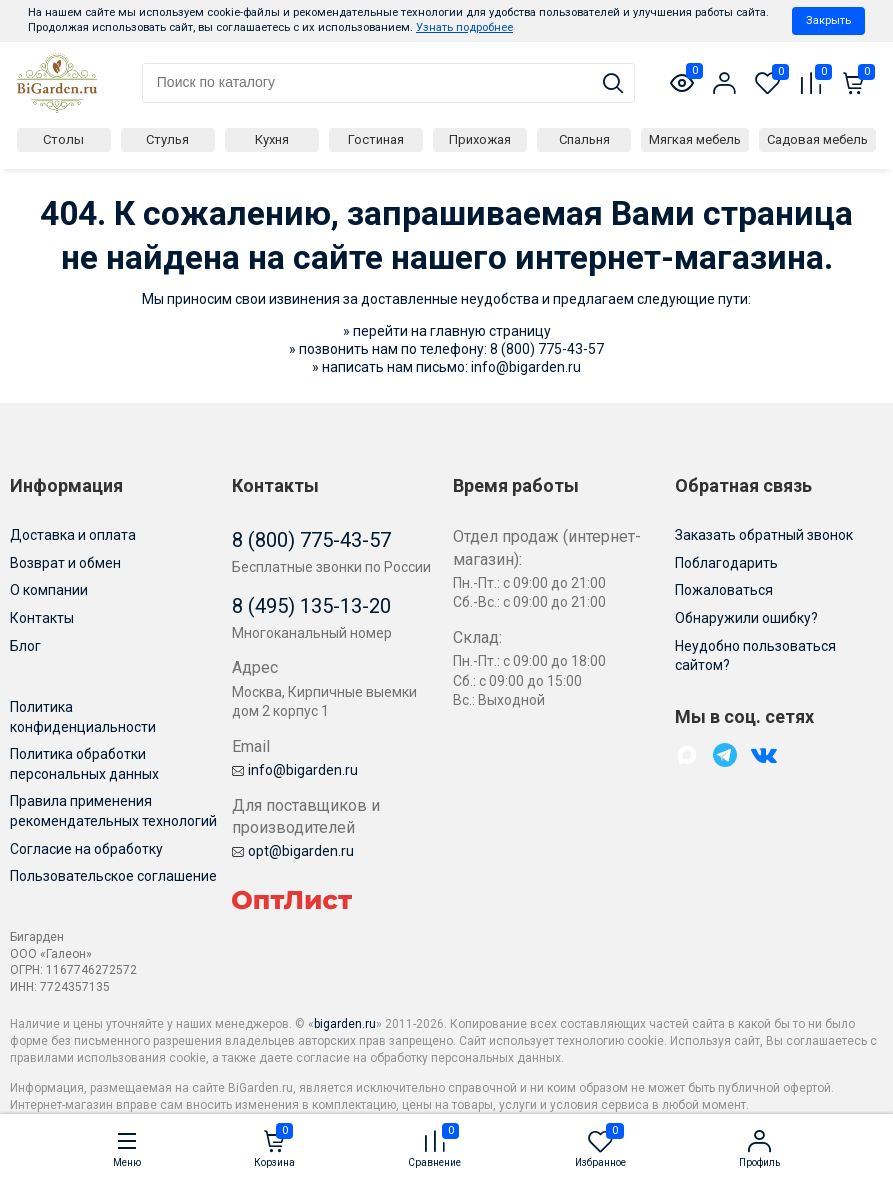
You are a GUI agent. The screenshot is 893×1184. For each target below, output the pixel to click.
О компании (49, 590)
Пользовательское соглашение (113, 876)
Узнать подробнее (464, 27)
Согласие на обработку (86, 849)
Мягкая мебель (695, 139)
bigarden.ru (345, 1024)
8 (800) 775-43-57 (547, 349)
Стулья (167, 139)
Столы (63, 139)
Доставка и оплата (73, 535)
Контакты (42, 618)
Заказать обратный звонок (764, 535)
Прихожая (480, 139)
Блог (25, 646)
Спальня (584, 139)
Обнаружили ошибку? (746, 618)
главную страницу (490, 331)
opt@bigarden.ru (293, 851)
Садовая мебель (817, 139)
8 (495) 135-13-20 (311, 606)
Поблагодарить (726, 563)
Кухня (272, 139)
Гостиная (376, 139)
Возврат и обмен (65, 563)
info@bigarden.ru (526, 367)
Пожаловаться (724, 590)
